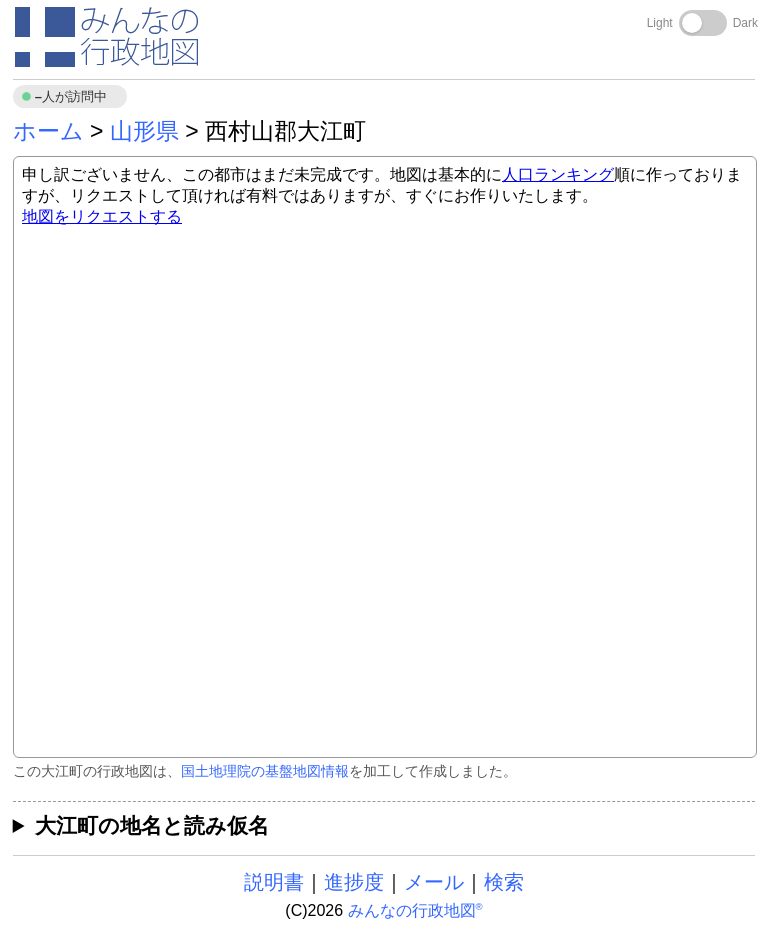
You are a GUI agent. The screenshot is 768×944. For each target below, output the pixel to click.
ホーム (48, 131)
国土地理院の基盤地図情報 (265, 771)
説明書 (274, 882)
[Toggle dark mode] (703, 23)
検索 (504, 882)
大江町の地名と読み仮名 (152, 825)
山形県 (144, 131)
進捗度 (354, 882)
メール (434, 882)
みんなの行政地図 (415, 910)
